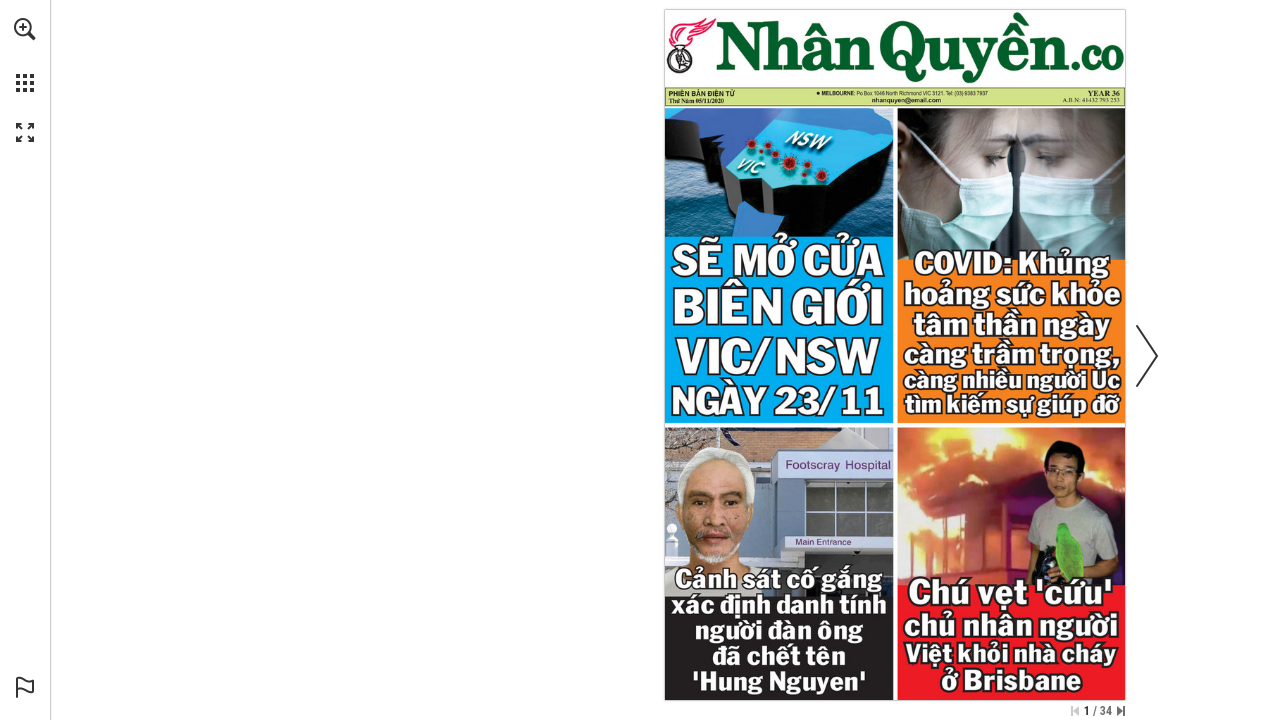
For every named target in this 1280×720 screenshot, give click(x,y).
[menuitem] (25, 55)
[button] (25, 29)
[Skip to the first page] (1075, 711)
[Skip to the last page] (1121, 711)
